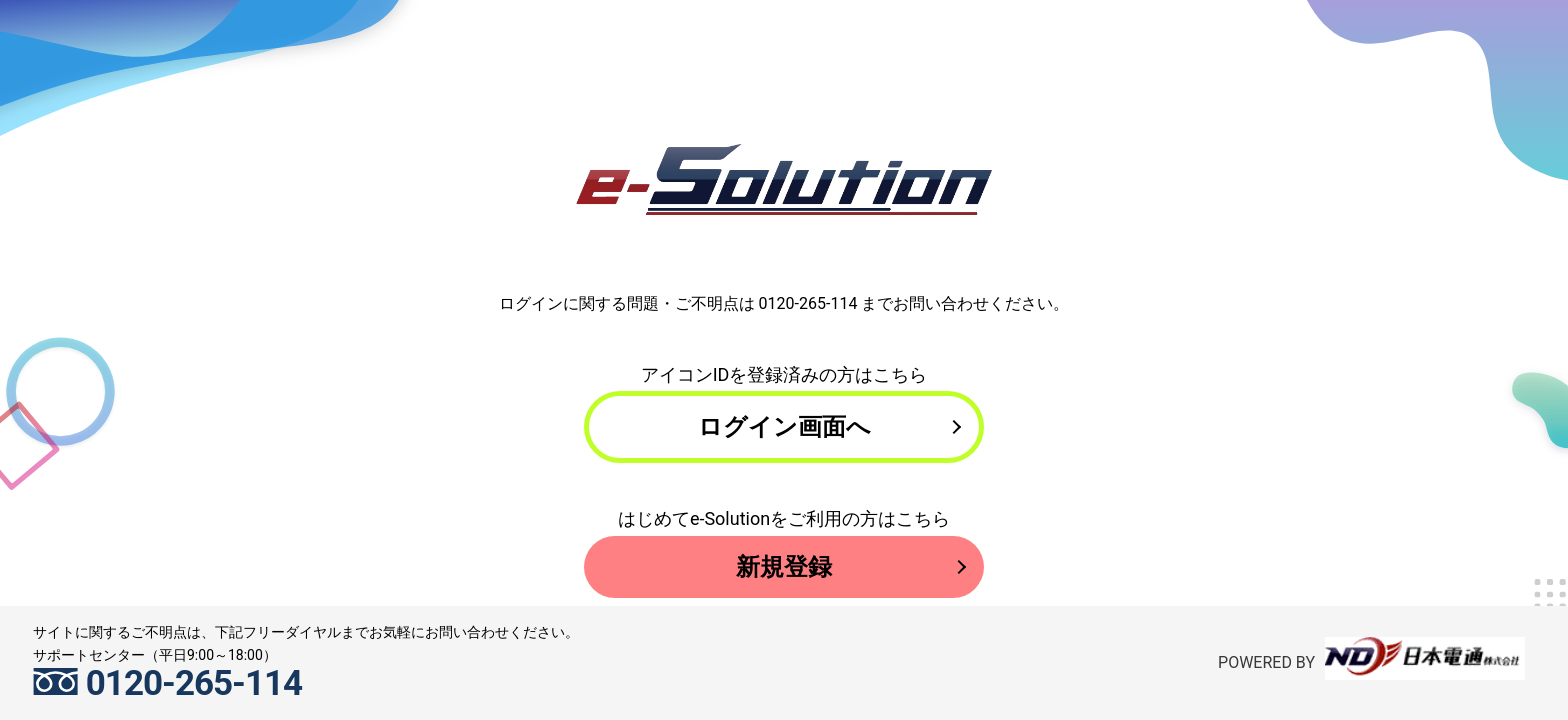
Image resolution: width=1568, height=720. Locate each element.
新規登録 (784, 583)
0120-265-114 (808, 303)
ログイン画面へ (784, 432)
